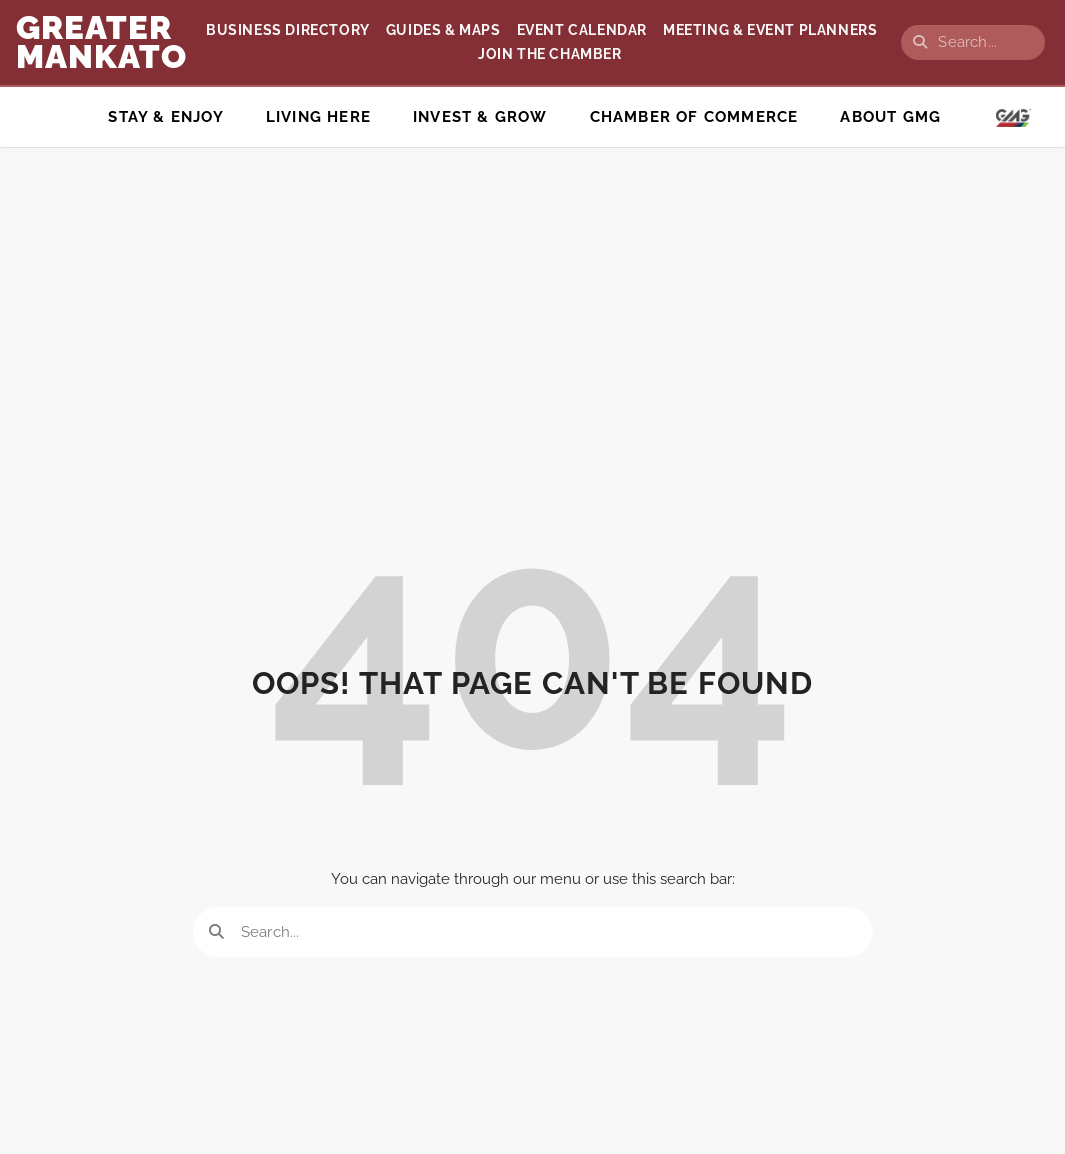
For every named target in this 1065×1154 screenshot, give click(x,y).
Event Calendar (582, 30)
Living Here (318, 117)
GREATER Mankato (101, 42)
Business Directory (288, 30)
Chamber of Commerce (694, 117)
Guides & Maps (443, 30)
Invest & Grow (480, 117)
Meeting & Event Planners (770, 30)
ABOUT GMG (890, 117)
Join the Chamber (550, 54)
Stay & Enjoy (165, 117)
